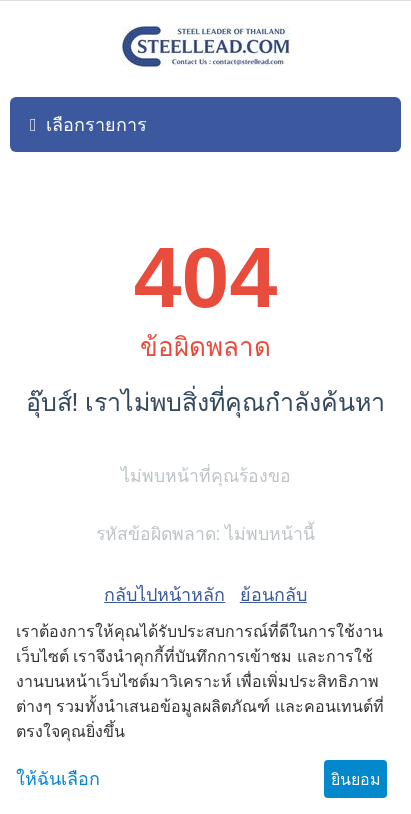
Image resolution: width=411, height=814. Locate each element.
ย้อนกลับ (273, 595)
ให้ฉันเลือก (58, 779)
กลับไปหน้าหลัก (164, 595)
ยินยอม (356, 779)
